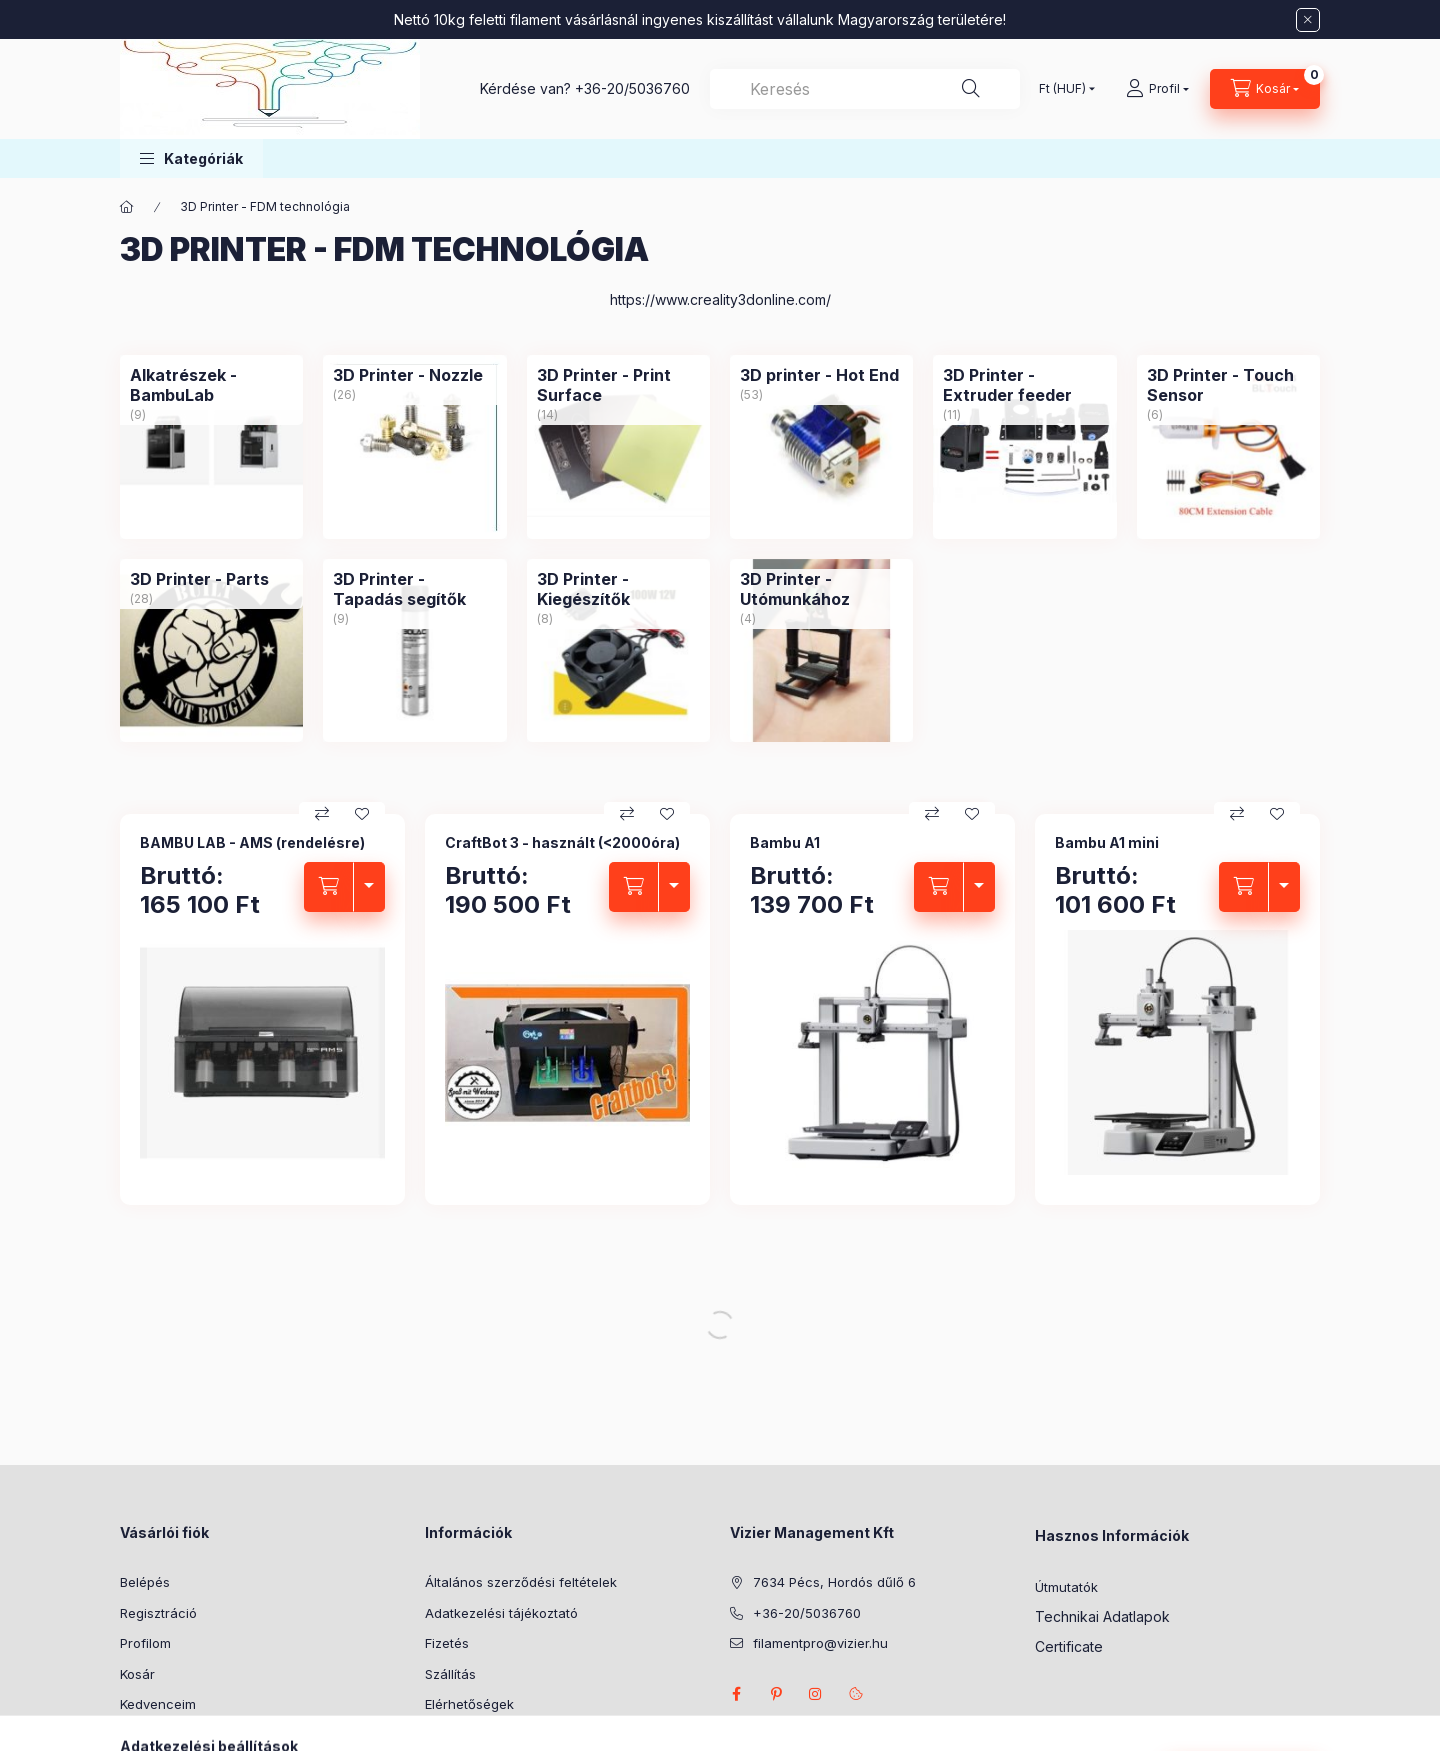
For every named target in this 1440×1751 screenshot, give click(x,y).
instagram (816, 1694)
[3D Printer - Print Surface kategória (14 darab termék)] (618, 446)
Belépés (145, 1582)
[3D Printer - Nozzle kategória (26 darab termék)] (414, 446)
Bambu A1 (785, 842)
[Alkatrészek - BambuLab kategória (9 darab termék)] (211, 446)
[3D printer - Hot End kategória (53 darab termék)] (821, 446)
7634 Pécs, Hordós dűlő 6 (834, 1582)
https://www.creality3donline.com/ (720, 299)
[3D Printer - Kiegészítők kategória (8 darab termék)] (618, 650)
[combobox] (865, 89)
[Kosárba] (329, 887)
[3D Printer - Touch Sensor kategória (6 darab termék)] (1228, 446)
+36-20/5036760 (632, 88)
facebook (736, 1694)
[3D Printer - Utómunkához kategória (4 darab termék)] (821, 650)
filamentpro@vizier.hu (820, 1643)
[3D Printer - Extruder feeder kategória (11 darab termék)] (1024, 446)
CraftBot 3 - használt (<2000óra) (562, 842)
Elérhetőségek (469, 1704)
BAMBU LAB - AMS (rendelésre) (252, 842)
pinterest (776, 1694)
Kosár (137, 1674)
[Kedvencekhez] (362, 814)
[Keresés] (971, 89)
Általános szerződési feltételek (521, 1582)
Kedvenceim (158, 1704)
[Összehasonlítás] (322, 814)
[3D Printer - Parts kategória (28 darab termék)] (211, 650)
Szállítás (450, 1674)
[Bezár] (1308, 20)
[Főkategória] (127, 207)
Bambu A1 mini (1107, 842)
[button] (191, 158)
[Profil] (1157, 89)
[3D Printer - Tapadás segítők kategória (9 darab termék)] (414, 650)
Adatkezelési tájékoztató (501, 1613)
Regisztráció (158, 1613)
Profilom (145, 1643)
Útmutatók (1066, 1587)
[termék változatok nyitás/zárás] (369, 887)
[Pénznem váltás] (1062, 89)
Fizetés (447, 1643)
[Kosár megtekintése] (1265, 89)
